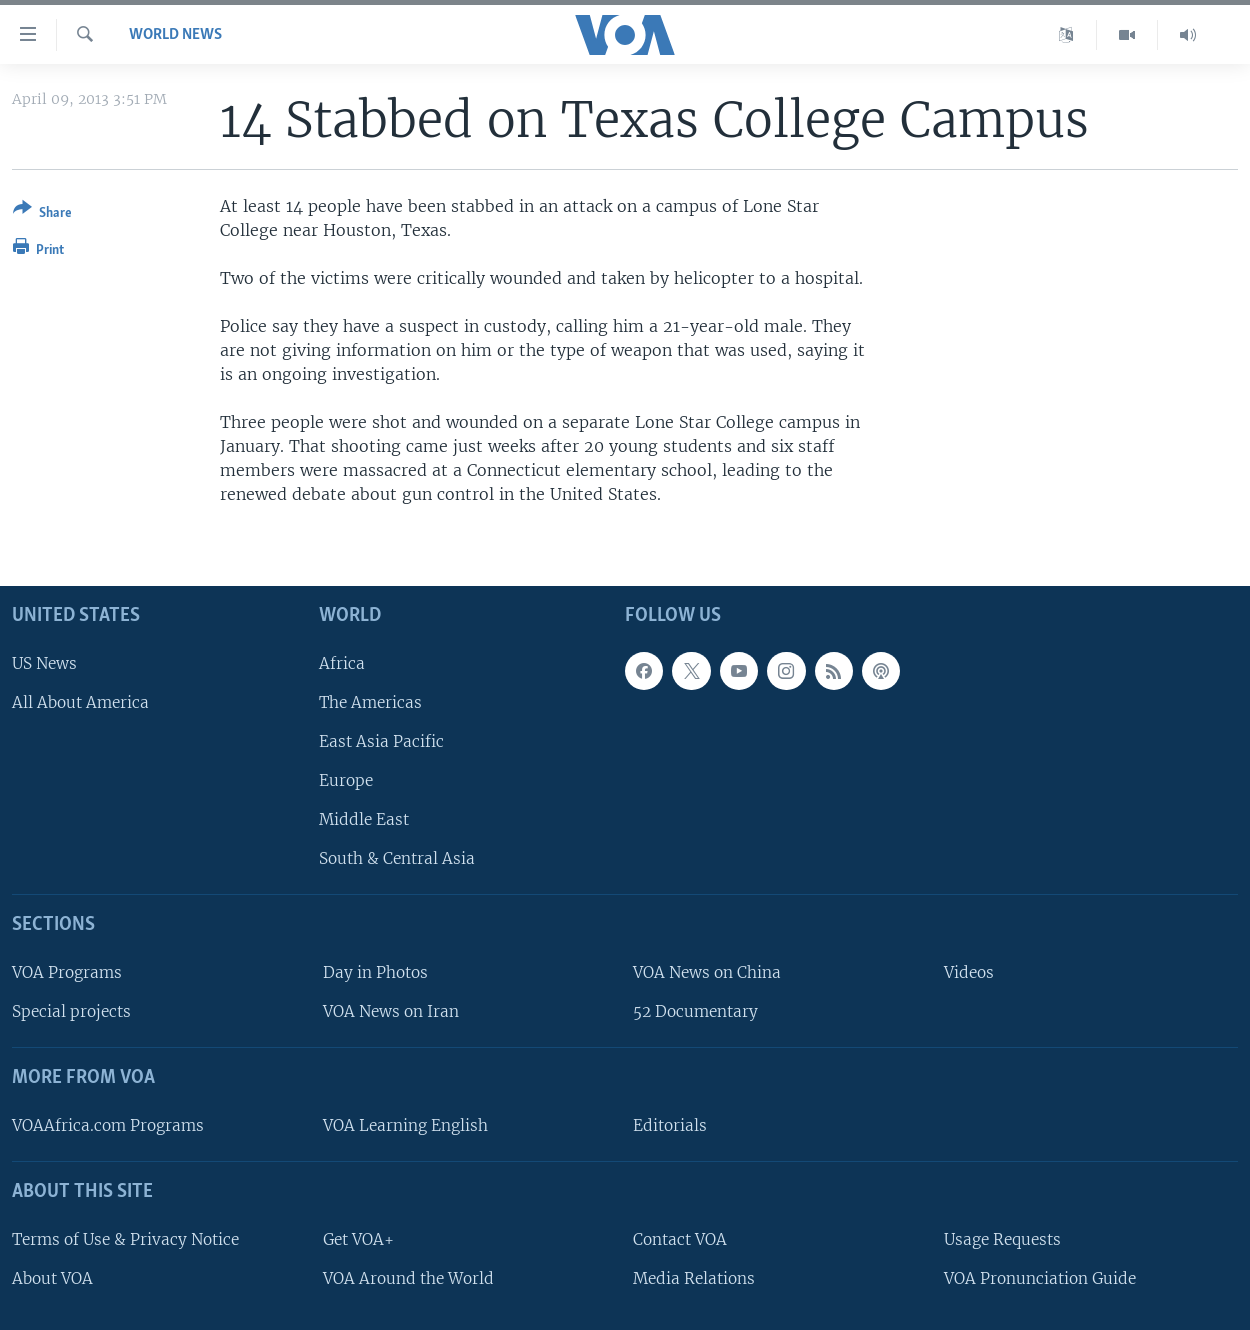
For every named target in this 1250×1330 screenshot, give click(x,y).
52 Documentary (695, 1011)
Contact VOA (680, 1239)
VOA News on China (707, 972)
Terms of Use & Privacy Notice (125, 1239)
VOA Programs (67, 972)
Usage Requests (1002, 1239)
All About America (80, 702)
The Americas (370, 702)
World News (175, 35)
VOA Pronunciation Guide (1040, 1278)
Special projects (71, 1011)
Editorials (670, 1125)
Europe (346, 780)
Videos (969, 972)
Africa (342, 662)
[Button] (42, 214)
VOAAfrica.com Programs (108, 1125)
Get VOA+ (358, 1239)
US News (44, 662)
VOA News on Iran (391, 1011)
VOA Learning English (405, 1125)
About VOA (52, 1278)
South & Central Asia (397, 858)
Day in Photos (375, 972)
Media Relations (694, 1278)
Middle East (364, 819)
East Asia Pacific (381, 741)
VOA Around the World (408, 1278)
